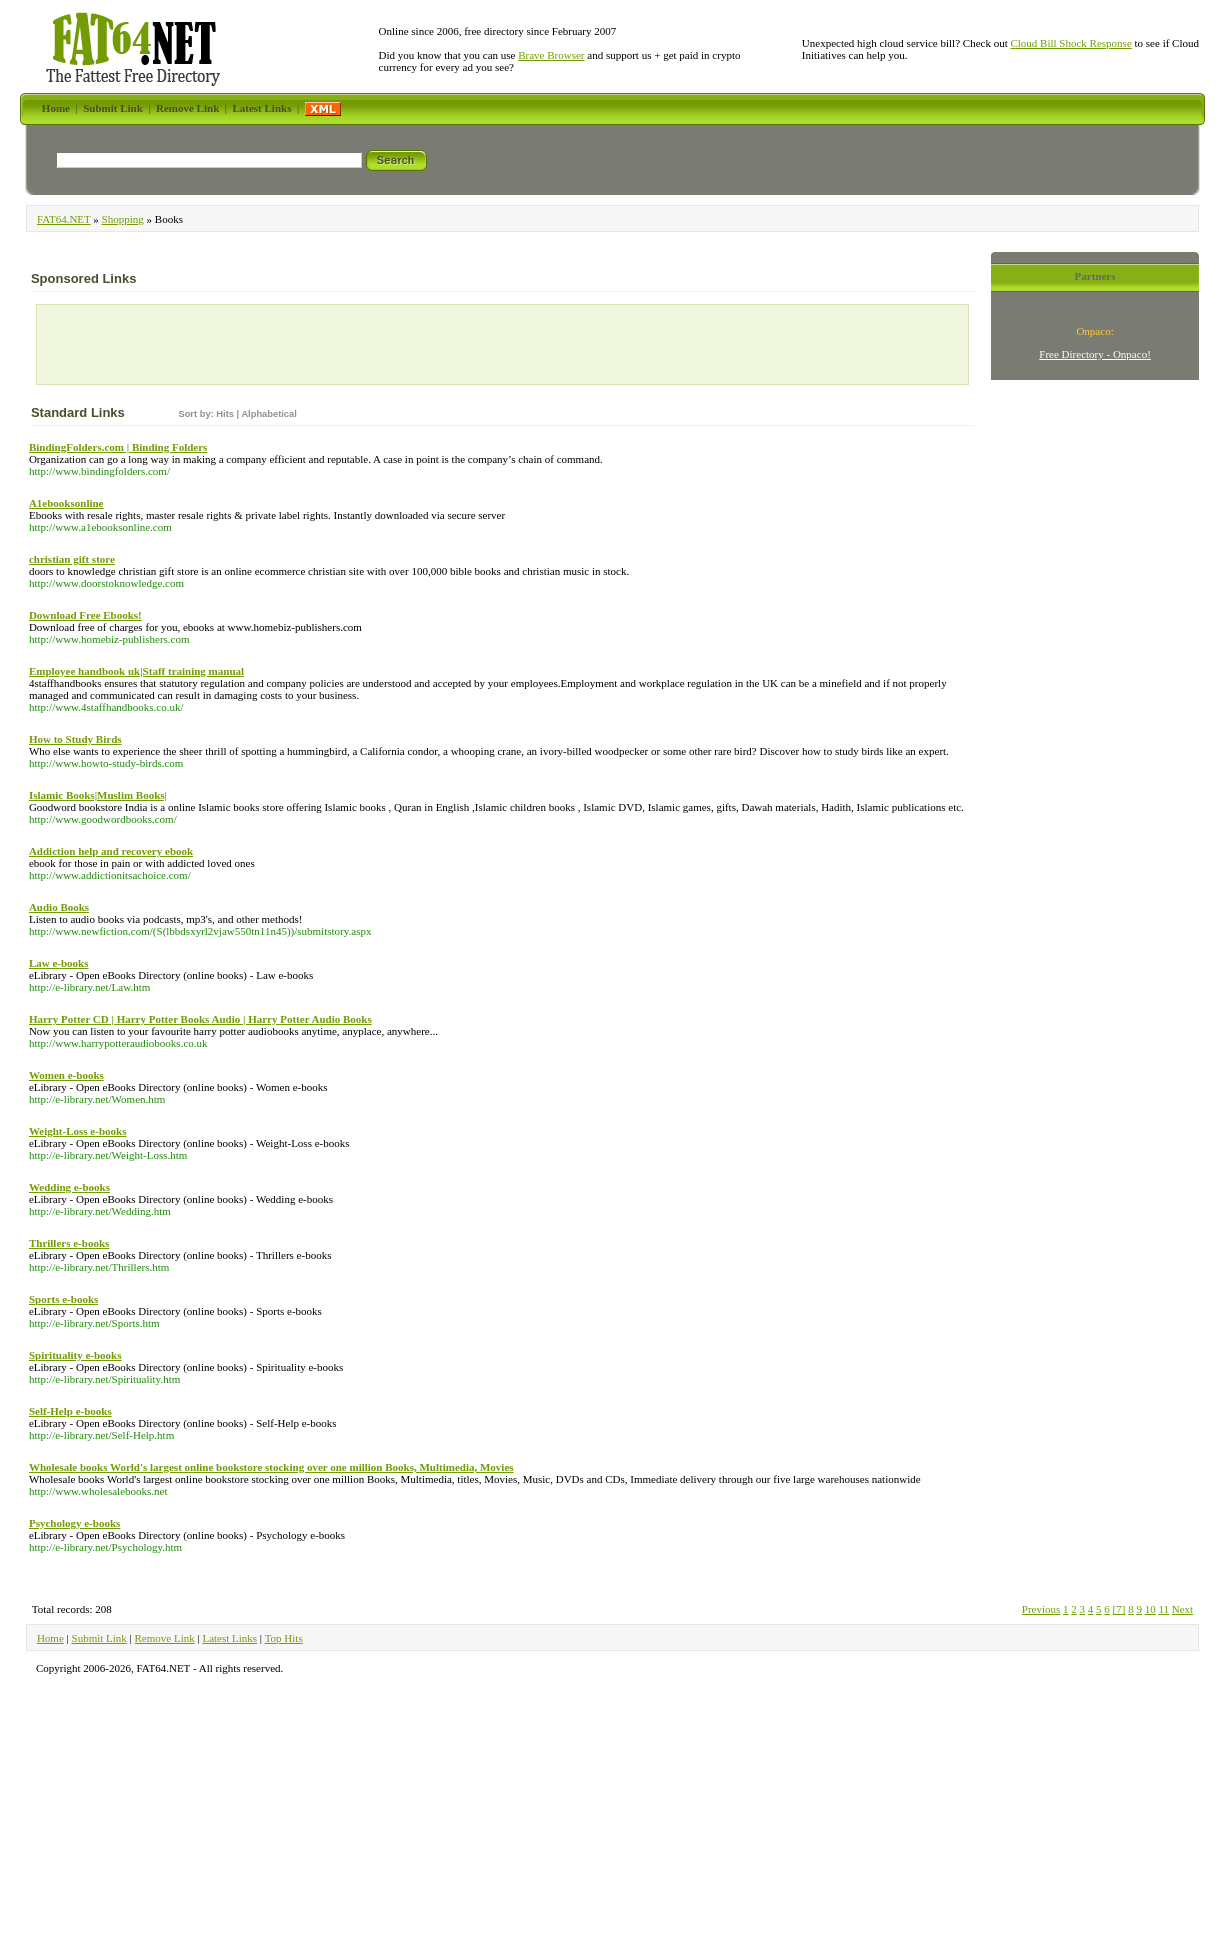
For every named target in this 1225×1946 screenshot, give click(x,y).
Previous (1041, 1609)
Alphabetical (268, 414)
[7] (1119, 1609)
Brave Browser (551, 55)
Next (1182, 1609)
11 (1163, 1609)
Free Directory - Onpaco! (1094, 354)
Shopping (123, 219)
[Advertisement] (159, 349)
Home (50, 1638)
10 (1150, 1609)
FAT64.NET (64, 219)
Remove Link (165, 1638)
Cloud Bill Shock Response (1070, 43)
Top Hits (284, 1638)
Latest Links (229, 1638)
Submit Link (99, 1638)
